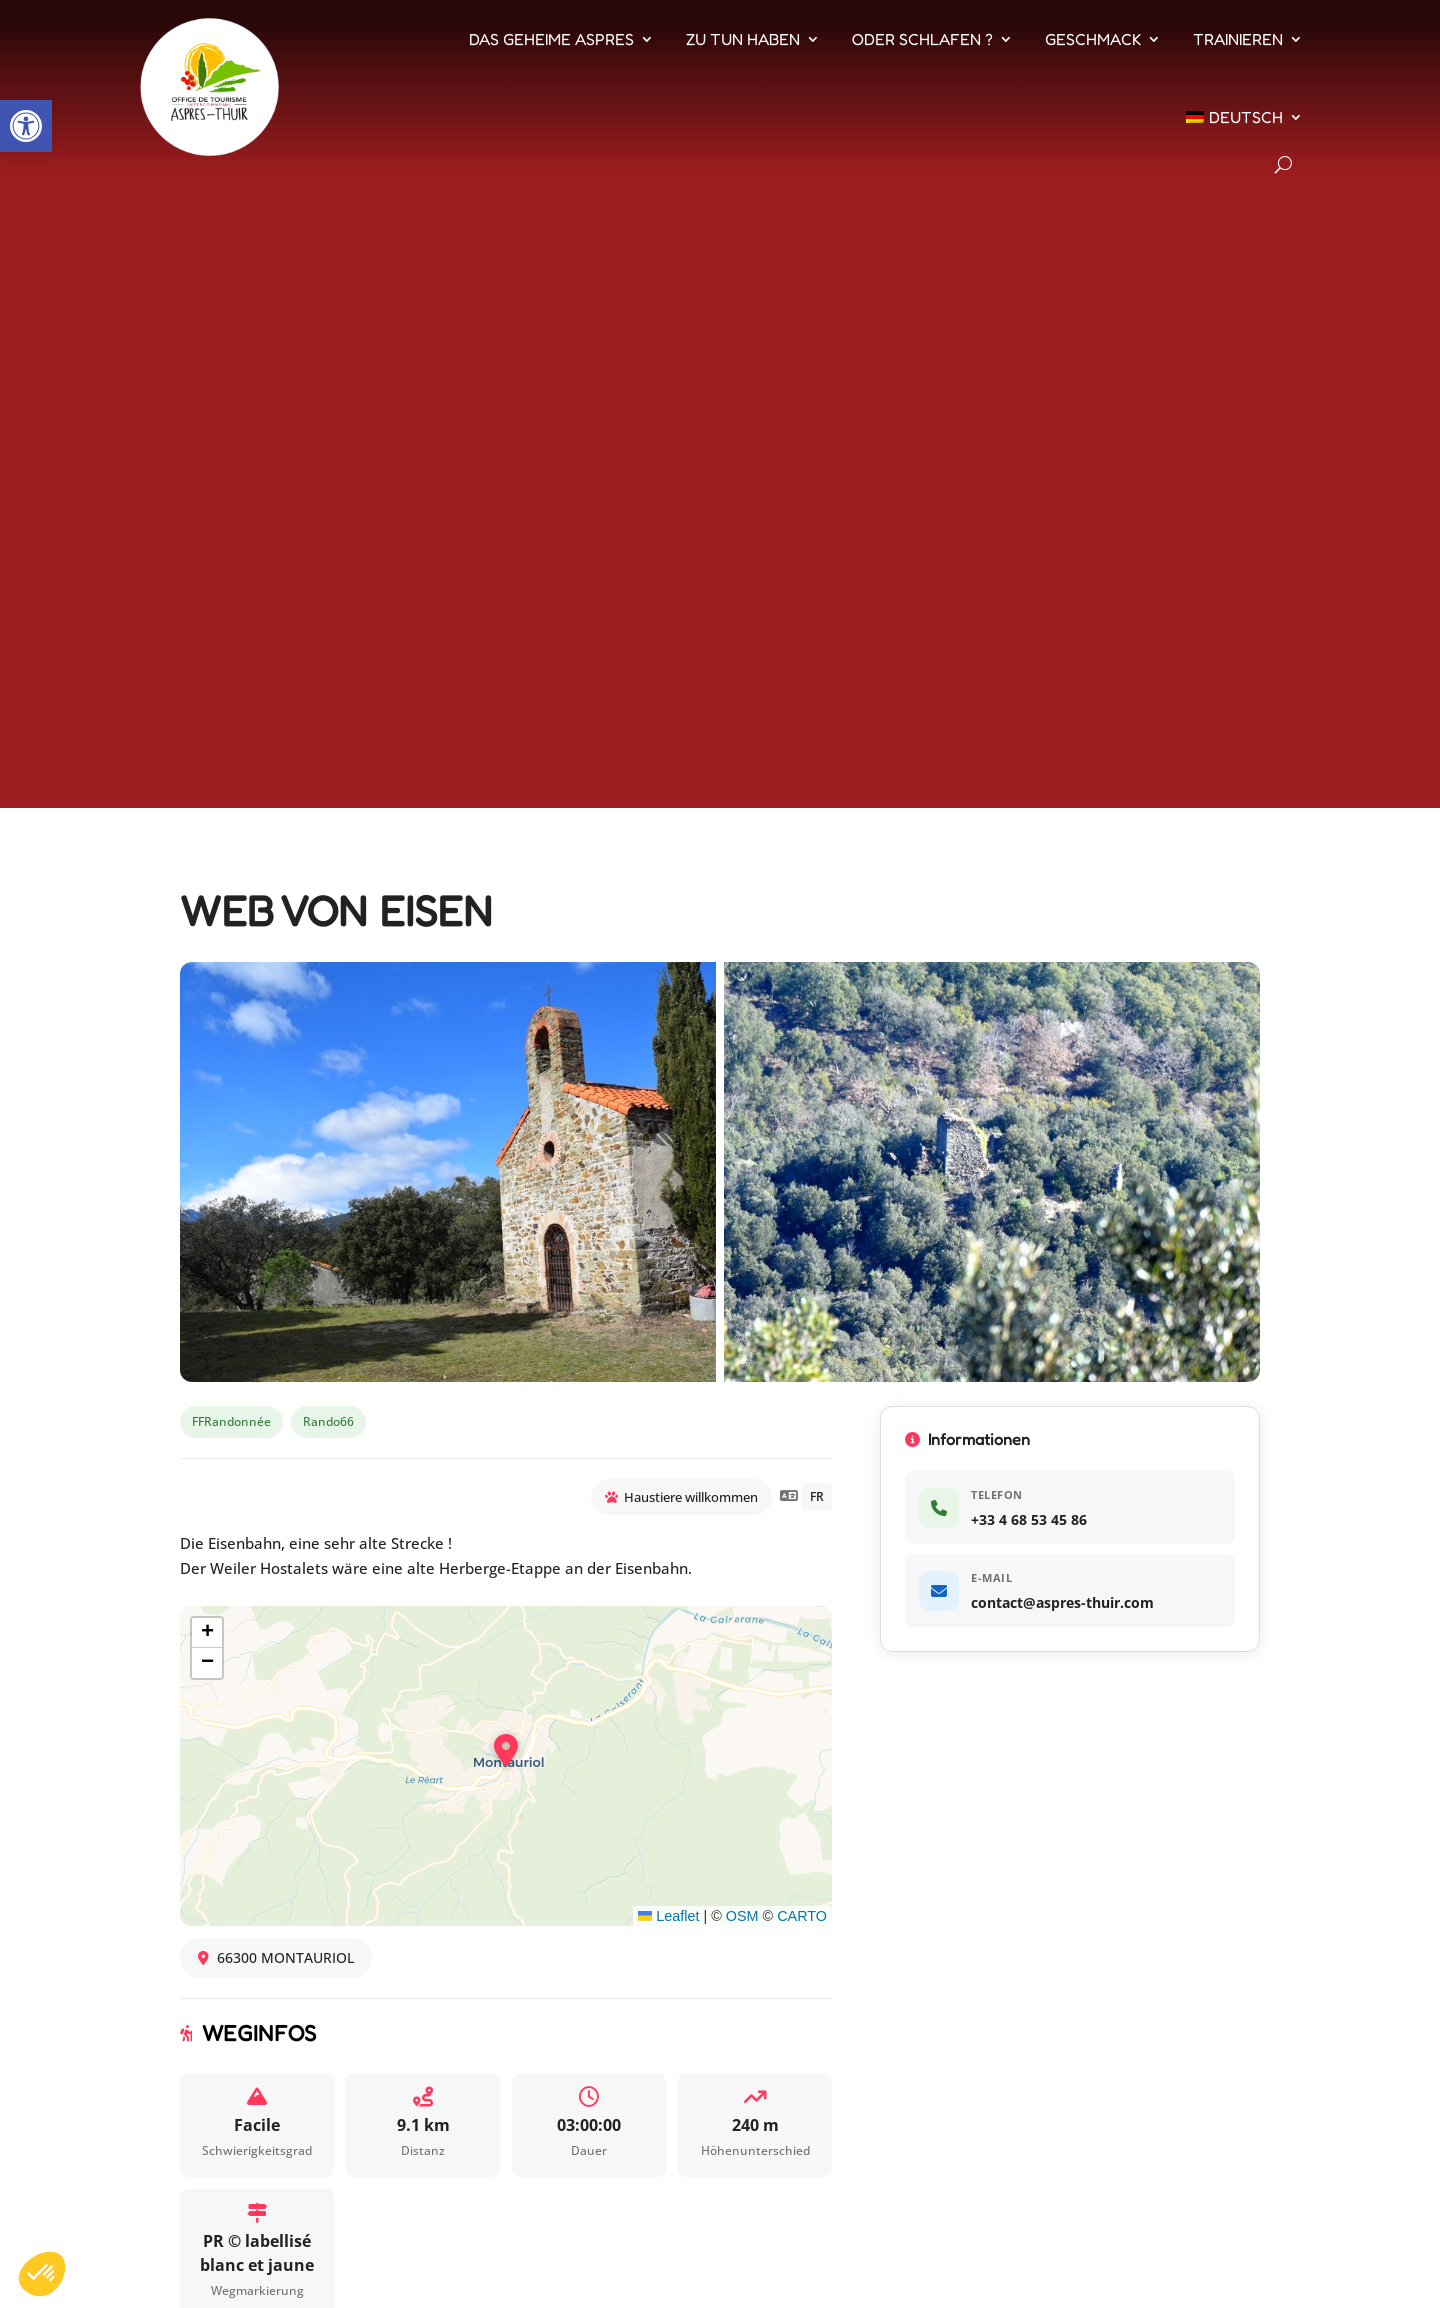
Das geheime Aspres (551, 39)
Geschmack (1093, 39)
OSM (742, 1916)
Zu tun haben (743, 39)
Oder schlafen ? (922, 39)
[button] (26, 126)
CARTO (802, 1916)
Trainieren (1238, 39)
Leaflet (669, 1916)
